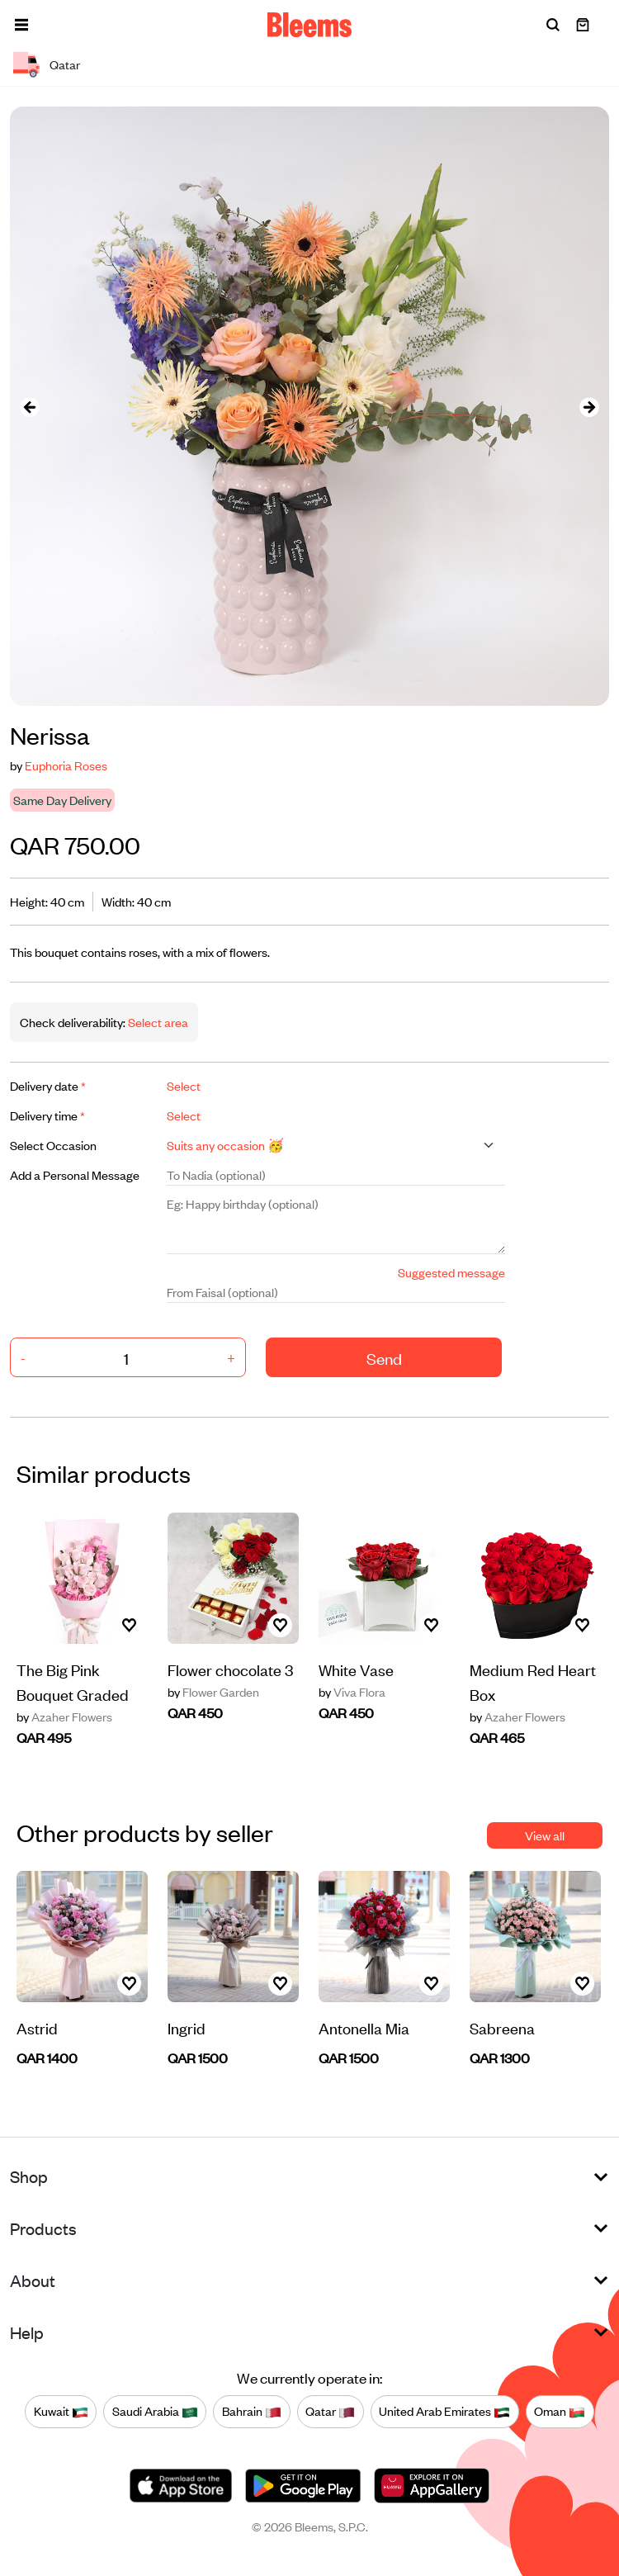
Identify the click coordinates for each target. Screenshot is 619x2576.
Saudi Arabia (155, 2412)
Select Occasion (53, 1144)
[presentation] (30, 406)
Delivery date (48, 1085)
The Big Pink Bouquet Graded (73, 1681)
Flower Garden (213, 1691)
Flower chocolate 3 (230, 1669)
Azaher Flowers (64, 1716)
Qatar (330, 2412)
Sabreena (502, 2027)
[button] (21, 25)
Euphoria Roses (66, 765)
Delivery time (47, 1115)
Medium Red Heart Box (533, 1681)
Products (43, 2228)
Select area (156, 1021)
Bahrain (251, 2412)
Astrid (37, 2027)
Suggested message (451, 1272)
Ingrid (187, 2027)
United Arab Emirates (444, 2412)
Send (384, 1357)
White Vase (356, 1669)
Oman (559, 2412)
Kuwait (61, 2412)
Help (27, 2332)
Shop (29, 2176)
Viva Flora (352, 1691)
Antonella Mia (364, 2027)
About (32, 2280)
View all (545, 1835)
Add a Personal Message (74, 1174)
